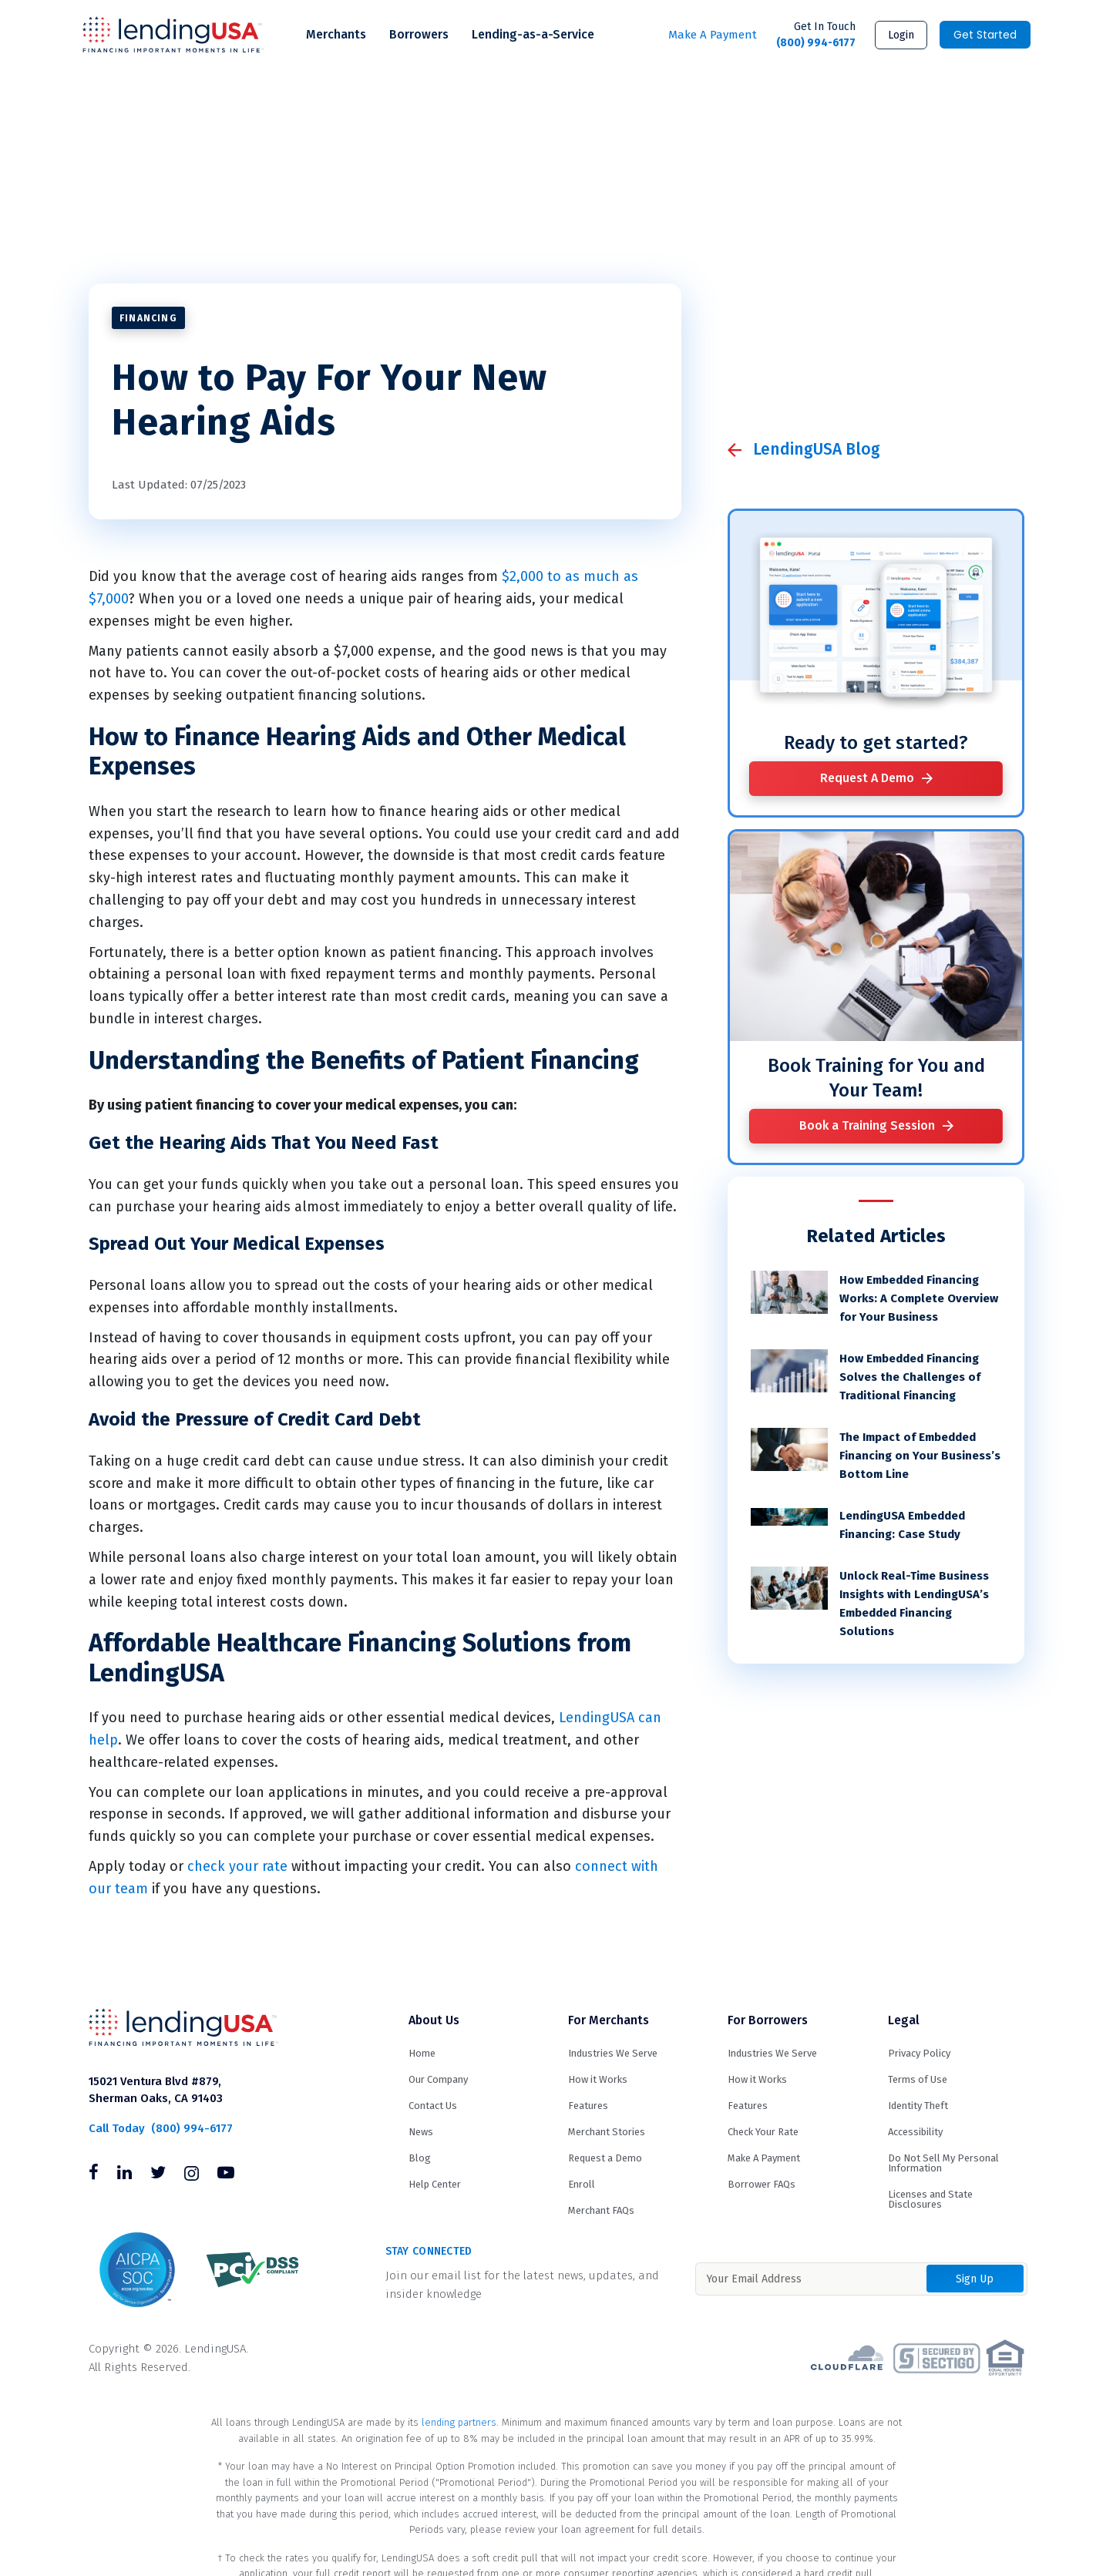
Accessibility (915, 2132)
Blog (420, 2158)
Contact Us (433, 2105)
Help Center (435, 2184)
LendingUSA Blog (816, 449)
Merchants (336, 34)
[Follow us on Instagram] (191, 2174)
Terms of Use (917, 2079)
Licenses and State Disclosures (930, 2199)
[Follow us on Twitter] (158, 2174)
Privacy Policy (919, 2053)
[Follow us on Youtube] (225, 2174)
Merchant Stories (606, 2132)
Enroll (581, 2184)
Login (901, 35)
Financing (148, 318)
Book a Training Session (867, 1125)
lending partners (459, 2422)
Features (588, 2105)
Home (422, 2053)
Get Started (985, 34)
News (421, 2132)
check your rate (237, 1866)
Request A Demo (867, 778)
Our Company (438, 2079)
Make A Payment (712, 35)
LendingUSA (173, 35)
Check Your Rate (763, 2132)
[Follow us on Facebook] (94, 2174)
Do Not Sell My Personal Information (943, 2163)
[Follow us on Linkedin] (124, 2174)
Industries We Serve (612, 2053)
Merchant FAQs (601, 2210)
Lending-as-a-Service (533, 34)
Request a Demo (605, 2158)
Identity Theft (918, 2105)
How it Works (597, 2079)
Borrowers (419, 34)
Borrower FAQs (761, 2184)
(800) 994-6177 (816, 33)
